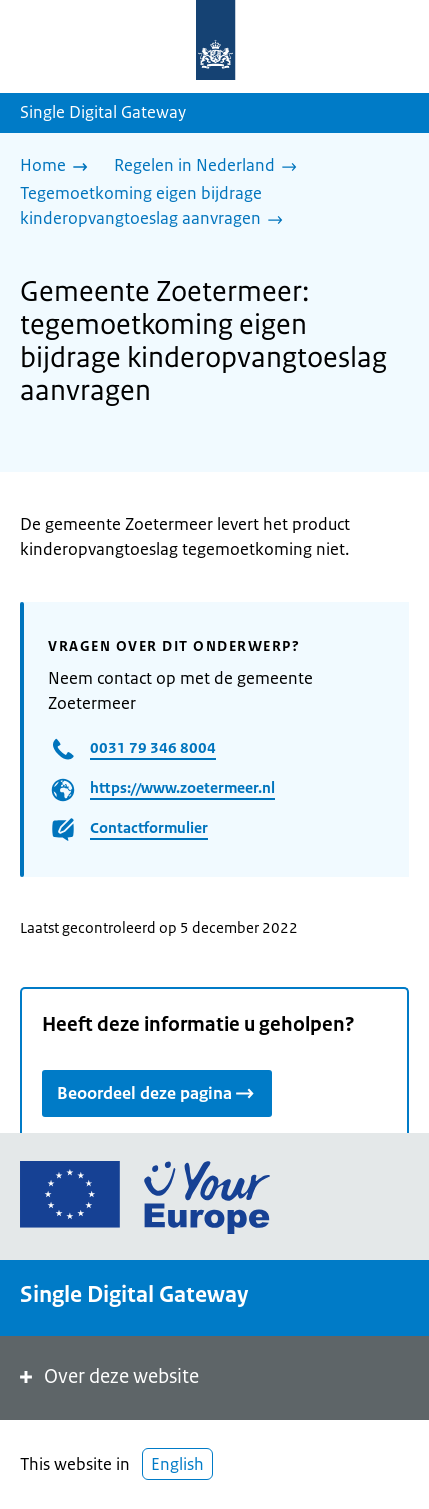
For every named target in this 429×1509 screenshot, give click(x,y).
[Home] (59, 167)
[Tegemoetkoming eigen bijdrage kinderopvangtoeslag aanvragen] (206, 207)
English (177, 1464)
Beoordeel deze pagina (157, 1092)
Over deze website (107, 1376)
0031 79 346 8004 (153, 747)
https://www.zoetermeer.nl (182, 787)
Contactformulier (149, 827)
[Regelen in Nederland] (210, 167)
